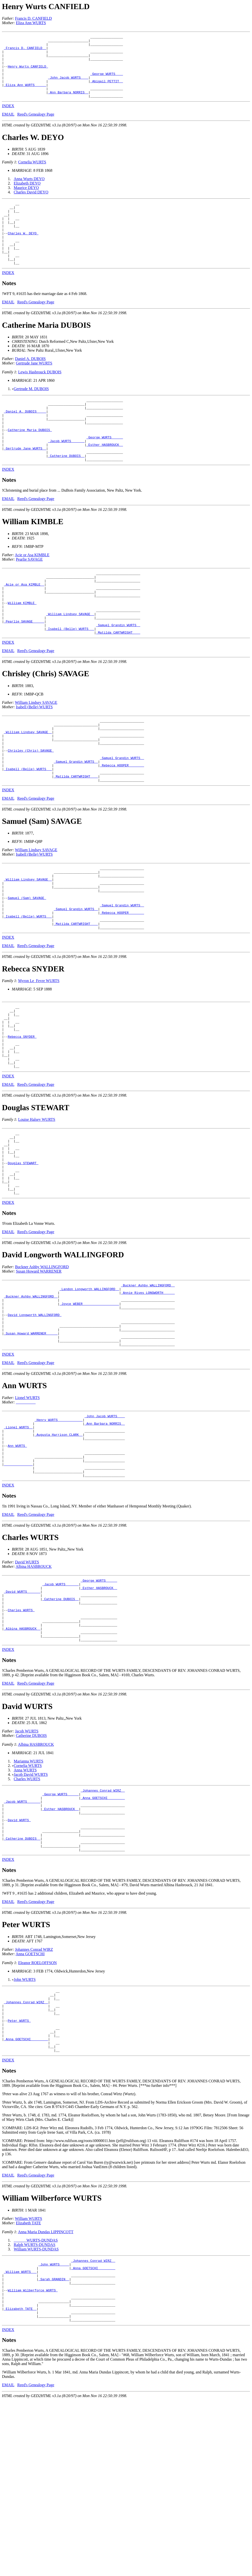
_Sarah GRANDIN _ (53, 2447)
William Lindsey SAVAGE (36, 753)
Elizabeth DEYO (27, 196)
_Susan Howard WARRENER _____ (31, 1444)
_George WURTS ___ (106, 82)
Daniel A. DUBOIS (30, 384)
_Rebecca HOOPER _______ (122, 825)
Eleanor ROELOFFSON (37, 2113)
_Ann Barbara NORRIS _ (68, 104)
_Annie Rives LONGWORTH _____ (148, 1395)
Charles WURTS (30, 1663)
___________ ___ (18, 1587)
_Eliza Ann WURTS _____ (25, 95)
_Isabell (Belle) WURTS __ (70, 678)
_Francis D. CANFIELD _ (25, 51)
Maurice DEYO (26, 200)
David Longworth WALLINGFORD (63, 1355)
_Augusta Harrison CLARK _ (59, 1552)
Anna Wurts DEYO (29, 191)
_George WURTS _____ (104, 470)
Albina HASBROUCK (34, 1692)
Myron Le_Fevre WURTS (39, 1056)
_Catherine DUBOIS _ (66, 492)
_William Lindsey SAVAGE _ (70, 660)
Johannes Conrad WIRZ (34, 2100)
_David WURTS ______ (22, 1720)
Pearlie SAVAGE (29, 597)
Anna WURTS (25, 1908)
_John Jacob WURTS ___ (68, 86)
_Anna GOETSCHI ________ (103, 1938)
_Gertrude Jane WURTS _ (25, 484)
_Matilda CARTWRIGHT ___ (118, 682)
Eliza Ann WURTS (31, 23)
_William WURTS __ (20, 2438)
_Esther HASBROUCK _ (104, 479)
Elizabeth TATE (28, 2386)
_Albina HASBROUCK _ (22, 1764)
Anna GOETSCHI (30, 2105)
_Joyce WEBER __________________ (89, 1408)
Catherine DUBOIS (31, 1874)
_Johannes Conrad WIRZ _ (103, 1929)
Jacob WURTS (26, 1869)
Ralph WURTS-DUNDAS (34, 2408)
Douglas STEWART (35, 1195)
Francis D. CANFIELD (33, 18)
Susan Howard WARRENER (38, 1372)
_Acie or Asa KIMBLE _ (24, 625)
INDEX (8, 118)
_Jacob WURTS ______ (66, 475)
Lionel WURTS (27, 1511)
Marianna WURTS (28, 1899)
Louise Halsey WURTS (36, 1207)
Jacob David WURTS (31, 1913)
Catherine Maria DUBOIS (46, 350)
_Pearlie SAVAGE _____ (24, 669)
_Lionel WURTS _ (18, 1543)
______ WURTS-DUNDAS (36, 2404)
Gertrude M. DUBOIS (31, 414)
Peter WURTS (26, 2075)
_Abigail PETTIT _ (106, 90)
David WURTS (27, 1688)
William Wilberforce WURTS (52, 2361)
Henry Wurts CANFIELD (46, 6)
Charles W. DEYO (33, 149)
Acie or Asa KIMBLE (32, 592)
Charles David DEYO (31, 205)
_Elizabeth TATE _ (20, 2482)
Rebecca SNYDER (33, 1044)
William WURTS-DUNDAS (36, 2412)
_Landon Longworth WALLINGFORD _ (89, 1391)
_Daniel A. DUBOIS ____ (25, 439)
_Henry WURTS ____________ (59, 1534)
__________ (25, 1515)
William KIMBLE (32, 559)
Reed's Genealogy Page (35, 127)
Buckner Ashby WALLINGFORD (42, 1367)
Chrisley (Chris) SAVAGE (45, 723)
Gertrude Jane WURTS (34, 388)
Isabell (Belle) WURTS (34, 757)
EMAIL (8, 127)
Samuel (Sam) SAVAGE (42, 884)
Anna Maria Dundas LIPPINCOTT (45, 2395)
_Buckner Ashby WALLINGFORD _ (148, 1386)
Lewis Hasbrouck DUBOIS (40, 397)
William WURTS (28, 2382)
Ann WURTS (24, 1498)
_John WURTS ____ (53, 2429)
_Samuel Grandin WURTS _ (118, 674)
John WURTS (25, 2130)
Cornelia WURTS (32, 175)
